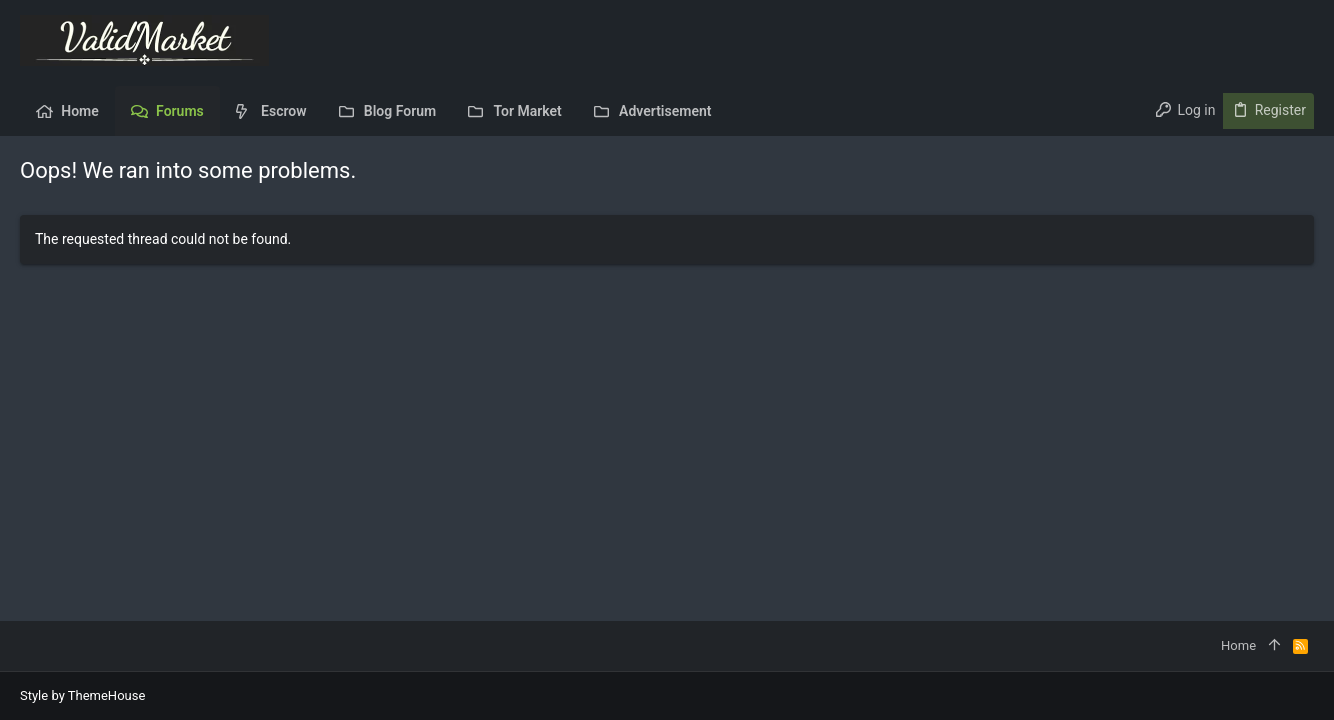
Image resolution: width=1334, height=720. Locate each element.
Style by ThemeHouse (82, 695)
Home (1238, 645)
